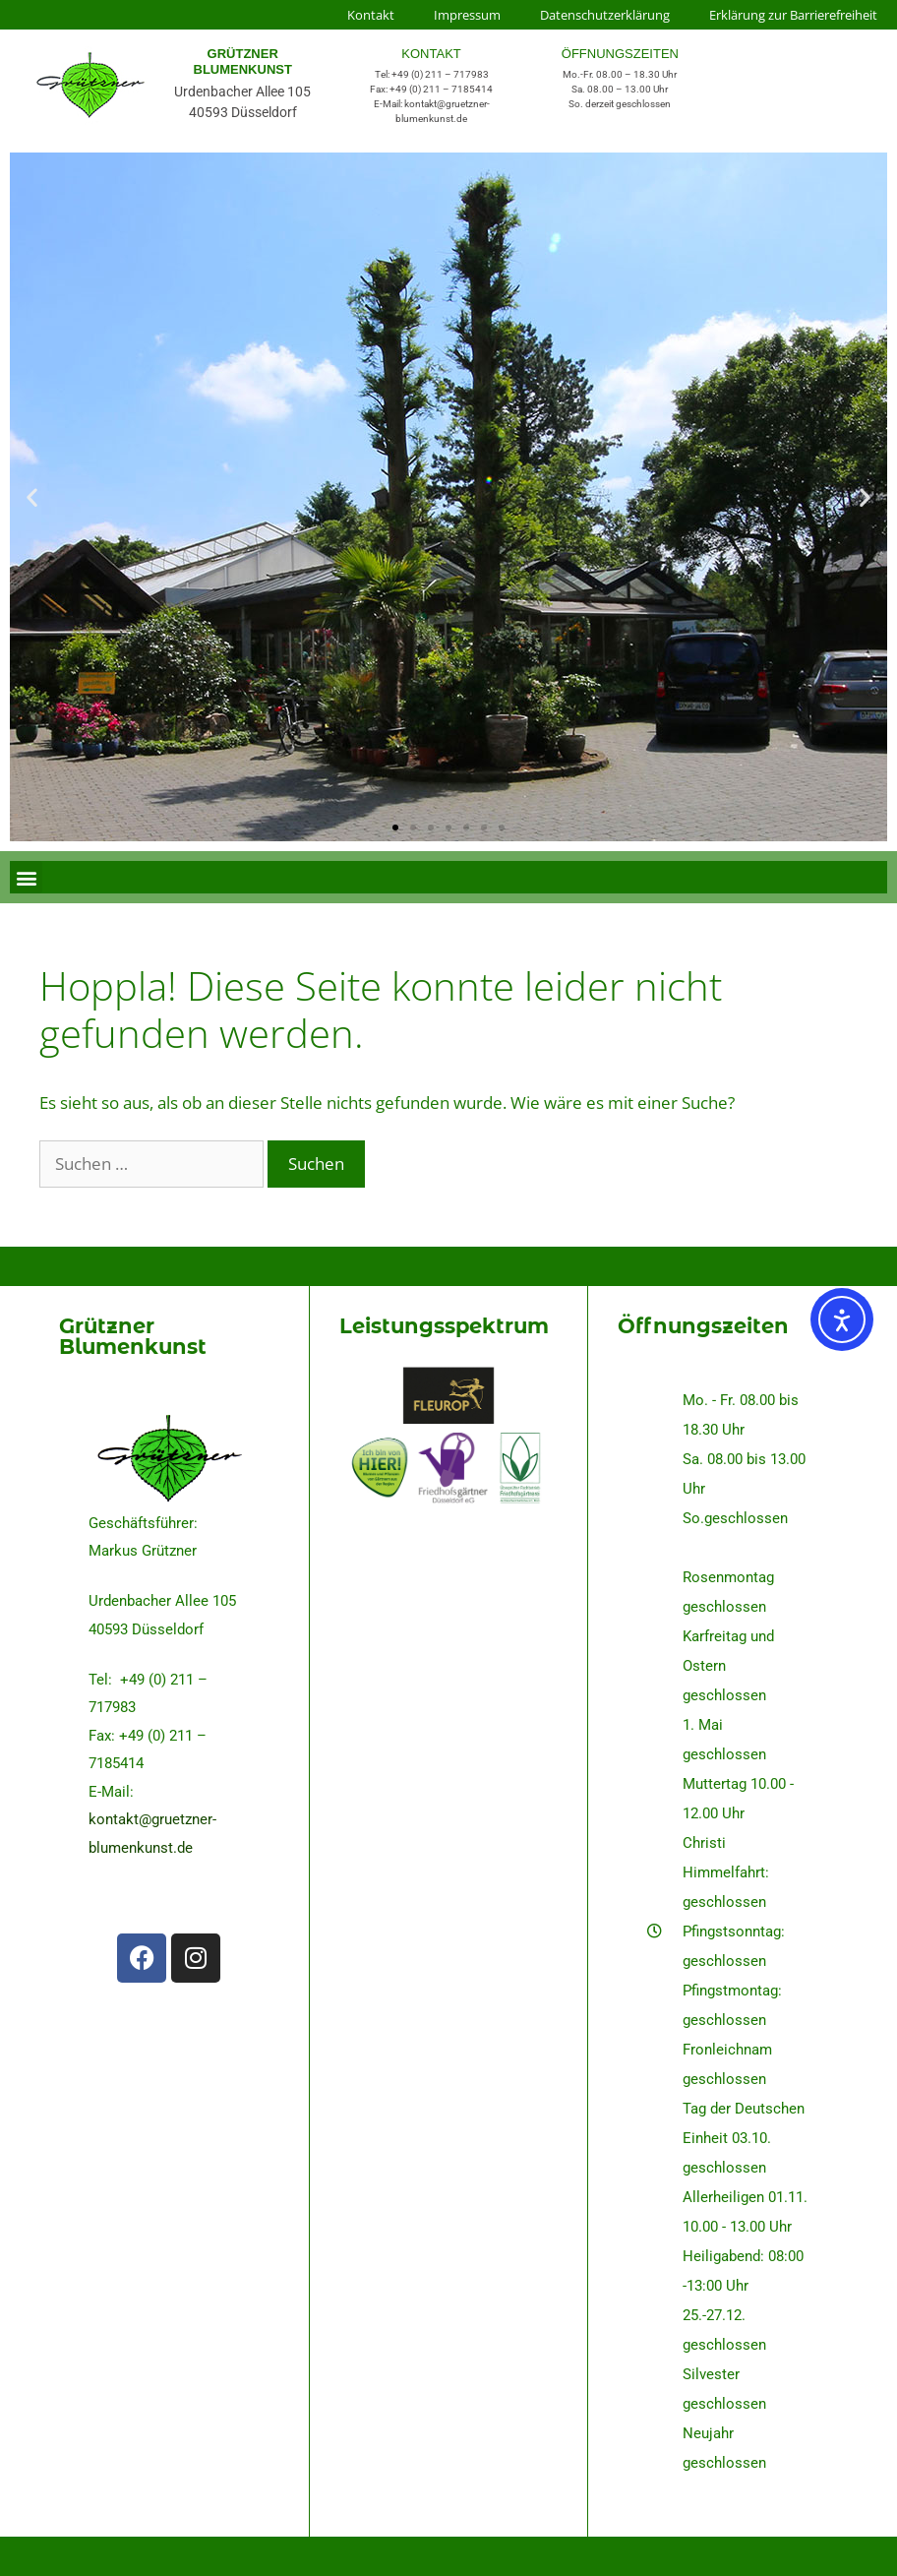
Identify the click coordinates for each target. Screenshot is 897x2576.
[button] (32, 497)
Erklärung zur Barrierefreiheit (793, 15)
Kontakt (370, 15)
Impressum (467, 15)
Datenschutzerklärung (605, 15)
